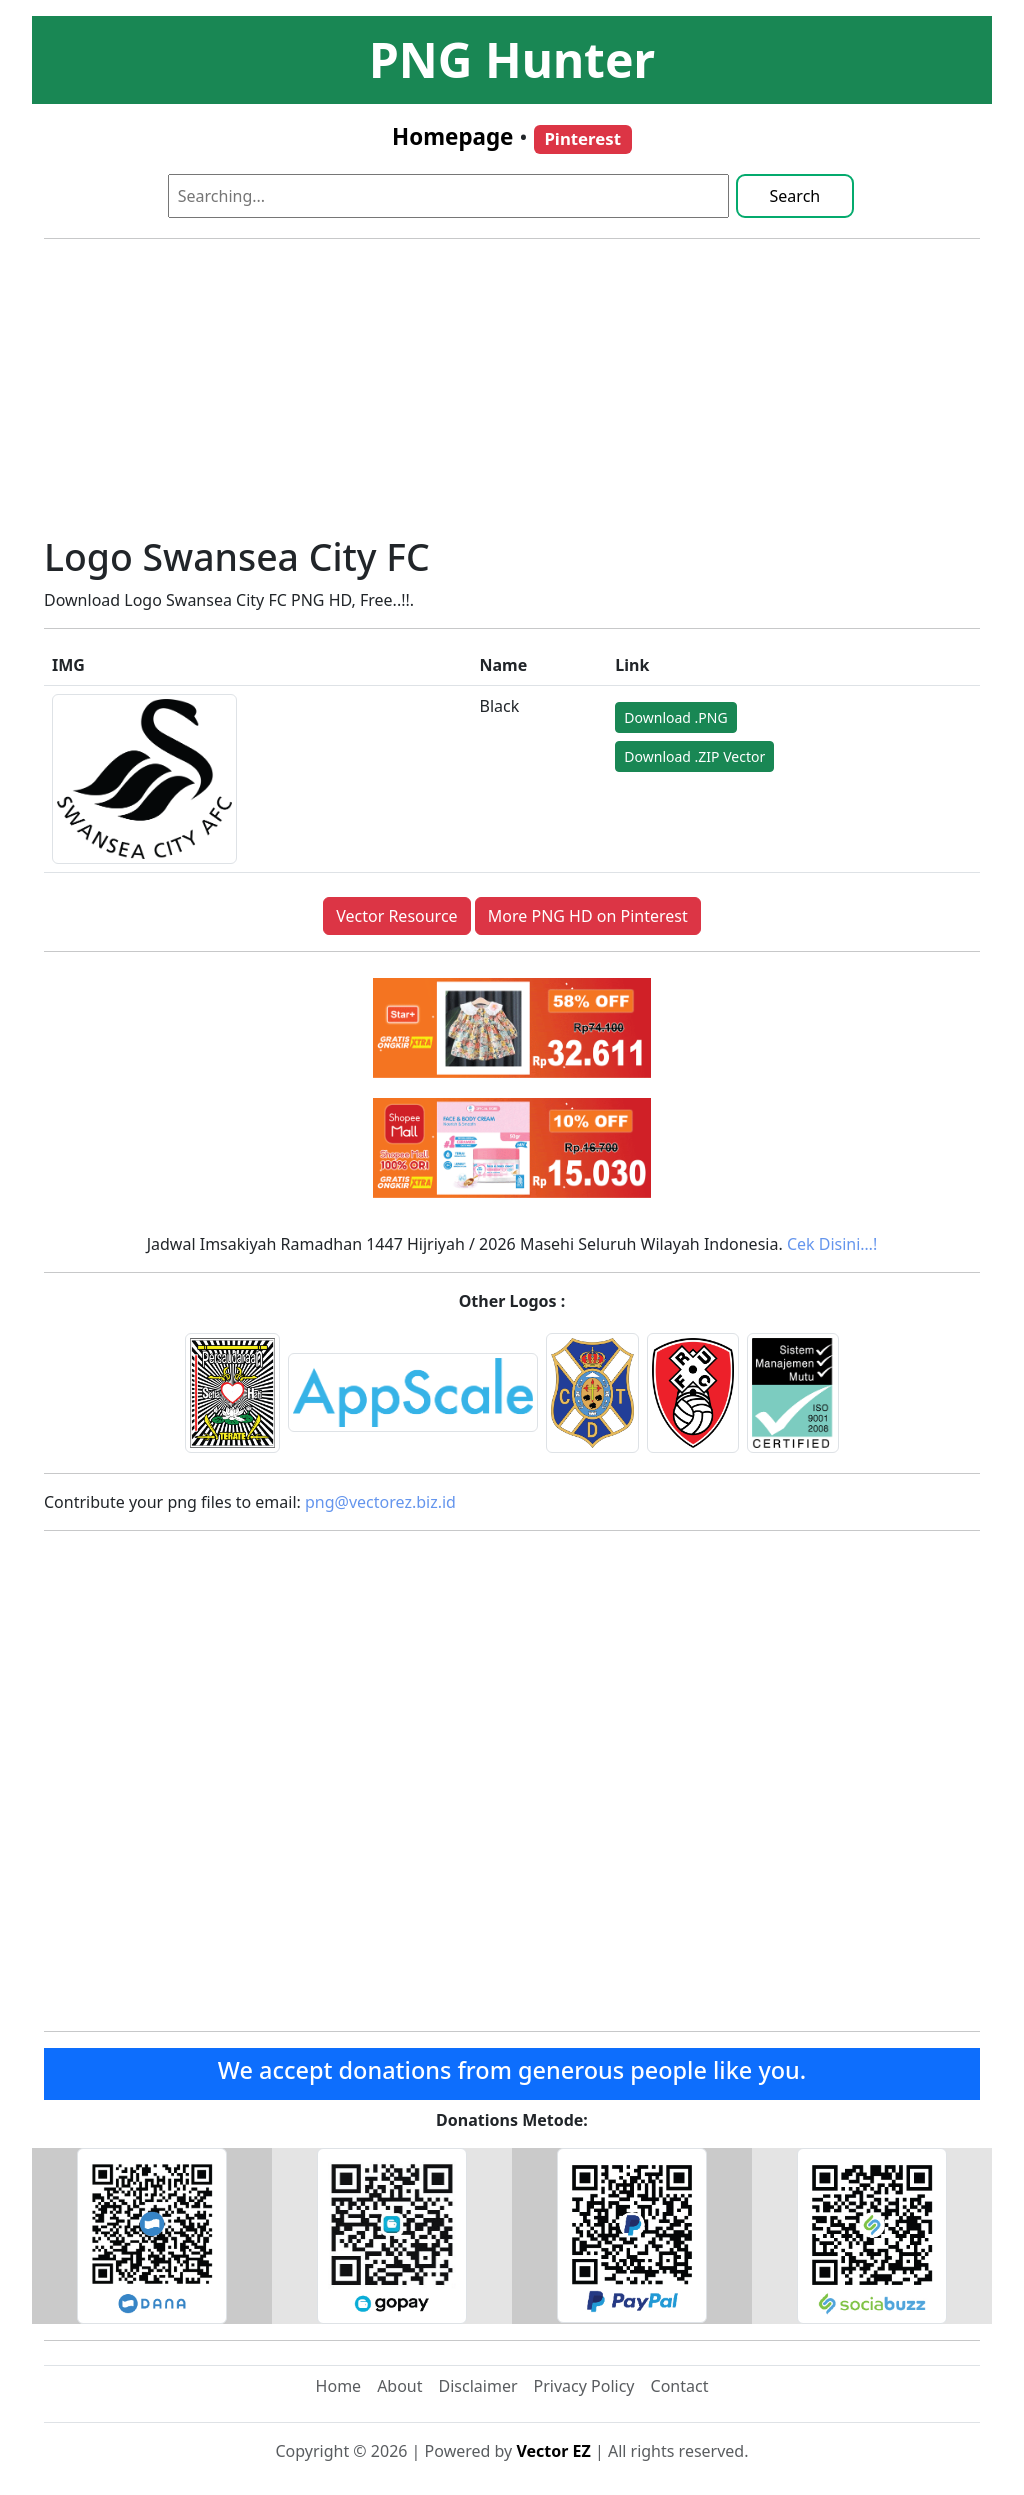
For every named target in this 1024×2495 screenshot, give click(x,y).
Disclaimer (478, 2386)
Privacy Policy (584, 2386)
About (399, 2386)
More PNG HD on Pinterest (588, 916)
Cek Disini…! (832, 1244)
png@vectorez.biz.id (380, 1502)
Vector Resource (396, 916)
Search (795, 196)
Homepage (452, 136)
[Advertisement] (512, 395)
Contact (680, 2386)
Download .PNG (675, 717)
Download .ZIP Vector (694, 756)
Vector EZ (553, 2451)
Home (339, 2386)
